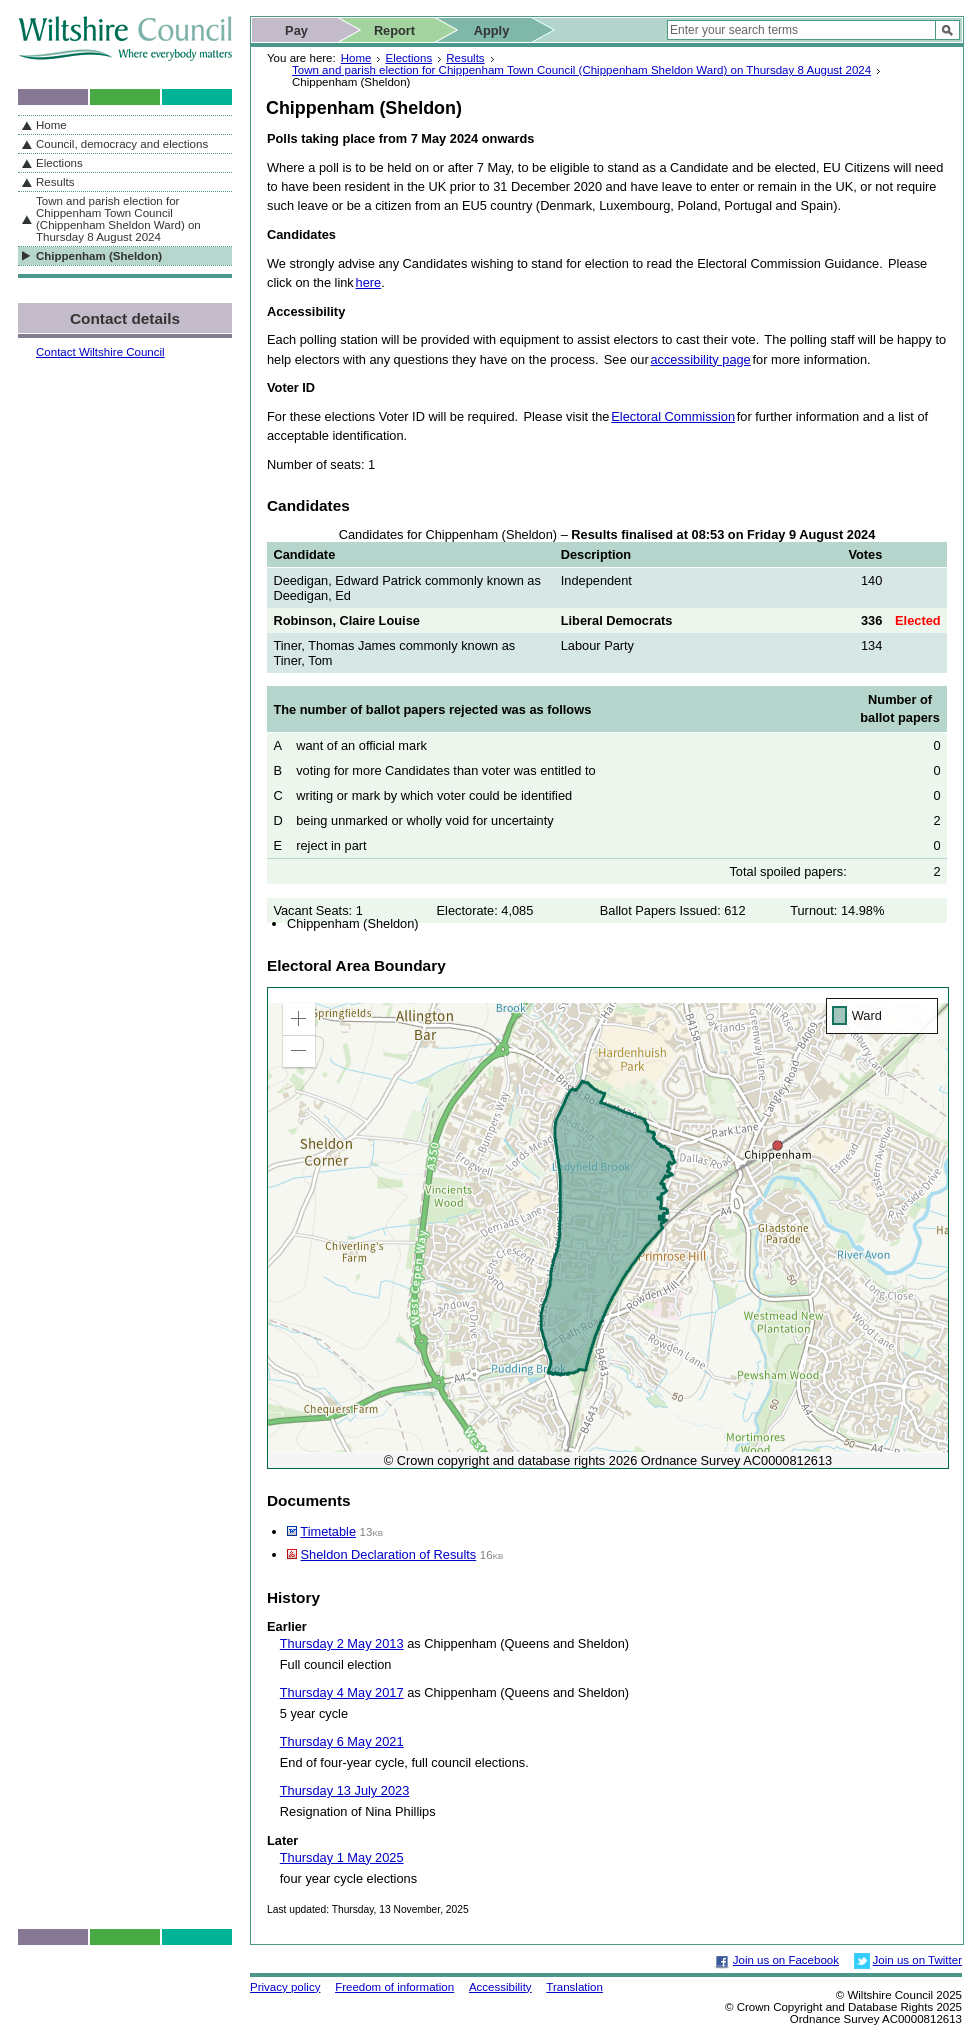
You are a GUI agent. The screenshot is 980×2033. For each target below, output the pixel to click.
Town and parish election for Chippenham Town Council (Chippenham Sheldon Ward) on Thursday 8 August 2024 (581, 70)
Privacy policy (285, 1987)
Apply (492, 30)
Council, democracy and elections (122, 144)
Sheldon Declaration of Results (389, 1554)
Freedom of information (394, 1987)
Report (394, 30)
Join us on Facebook (786, 1960)
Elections (408, 58)
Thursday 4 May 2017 (342, 1692)
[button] (299, 1019)
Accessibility (500, 1987)
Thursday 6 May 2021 (342, 1741)
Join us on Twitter (917, 1960)
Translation (574, 1987)
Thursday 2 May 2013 (342, 1643)
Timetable (328, 1531)
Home (356, 58)
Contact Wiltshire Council (100, 352)
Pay (296, 30)
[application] (608, 1228)
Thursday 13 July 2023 (344, 1790)
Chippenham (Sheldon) (99, 256)
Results (465, 58)
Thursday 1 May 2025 (342, 1857)
